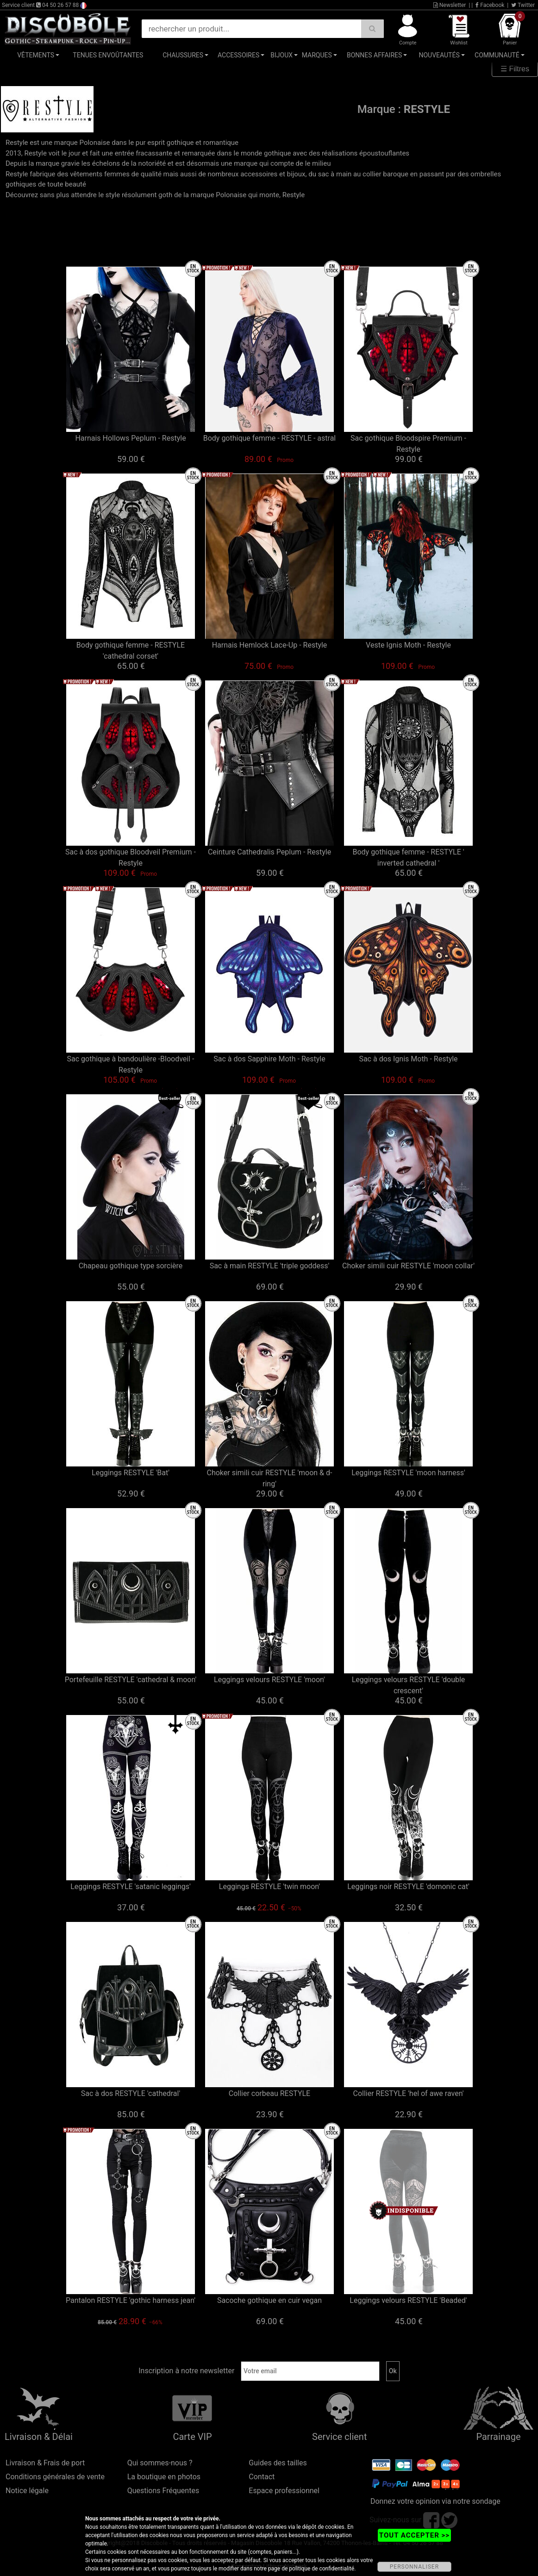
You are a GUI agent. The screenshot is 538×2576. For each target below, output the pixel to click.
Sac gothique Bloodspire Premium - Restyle (408, 444)
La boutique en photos (163, 2476)
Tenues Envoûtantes (108, 55)
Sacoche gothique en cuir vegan (269, 2300)
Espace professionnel (284, 2490)
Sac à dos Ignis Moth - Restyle (408, 1058)
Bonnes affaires (374, 55)
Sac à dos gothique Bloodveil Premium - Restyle (130, 857)
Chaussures (183, 55)
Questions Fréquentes (163, 2490)
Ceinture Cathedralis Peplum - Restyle (269, 852)
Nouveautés (439, 55)
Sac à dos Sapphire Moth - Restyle (269, 1058)
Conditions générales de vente (55, 2476)
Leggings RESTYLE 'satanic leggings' (130, 1886)
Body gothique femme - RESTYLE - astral (269, 438)
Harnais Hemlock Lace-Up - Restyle (269, 645)
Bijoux (281, 55)
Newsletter (449, 5)
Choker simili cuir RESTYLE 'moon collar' (408, 1265)
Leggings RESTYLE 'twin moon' (269, 1886)
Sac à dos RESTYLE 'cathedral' (130, 2093)
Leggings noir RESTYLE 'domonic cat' (408, 1886)
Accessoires (238, 55)
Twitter (523, 5)
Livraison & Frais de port (45, 2462)
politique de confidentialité (321, 2568)
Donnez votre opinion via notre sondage (435, 2501)
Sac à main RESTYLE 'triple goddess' (270, 1265)
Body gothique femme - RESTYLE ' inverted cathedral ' (408, 857)
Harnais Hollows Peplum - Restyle (130, 438)
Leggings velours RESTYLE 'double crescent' (408, 1685)
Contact (262, 2476)
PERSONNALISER (414, 2567)
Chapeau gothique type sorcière (131, 1265)
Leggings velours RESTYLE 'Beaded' (408, 2300)
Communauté (497, 55)
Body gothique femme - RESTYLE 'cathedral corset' (130, 651)
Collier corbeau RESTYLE (269, 2093)
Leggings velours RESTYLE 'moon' (269, 1679)
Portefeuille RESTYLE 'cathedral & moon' (131, 1679)
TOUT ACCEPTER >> (414, 2535)
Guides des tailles (278, 2462)
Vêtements (35, 55)
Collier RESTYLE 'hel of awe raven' (408, 2093)
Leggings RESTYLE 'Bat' (130, 1472)
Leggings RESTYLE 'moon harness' (408, 1472)
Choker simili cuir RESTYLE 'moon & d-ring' (269, 1478)
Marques (317, 55)
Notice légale (27, 2490)
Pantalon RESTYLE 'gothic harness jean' (130, 2300)
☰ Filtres (514, 69)
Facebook (489, 5)
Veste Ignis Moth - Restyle (408, 645)
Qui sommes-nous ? (160, 2462)
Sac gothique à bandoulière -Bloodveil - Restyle (130, 1064)
